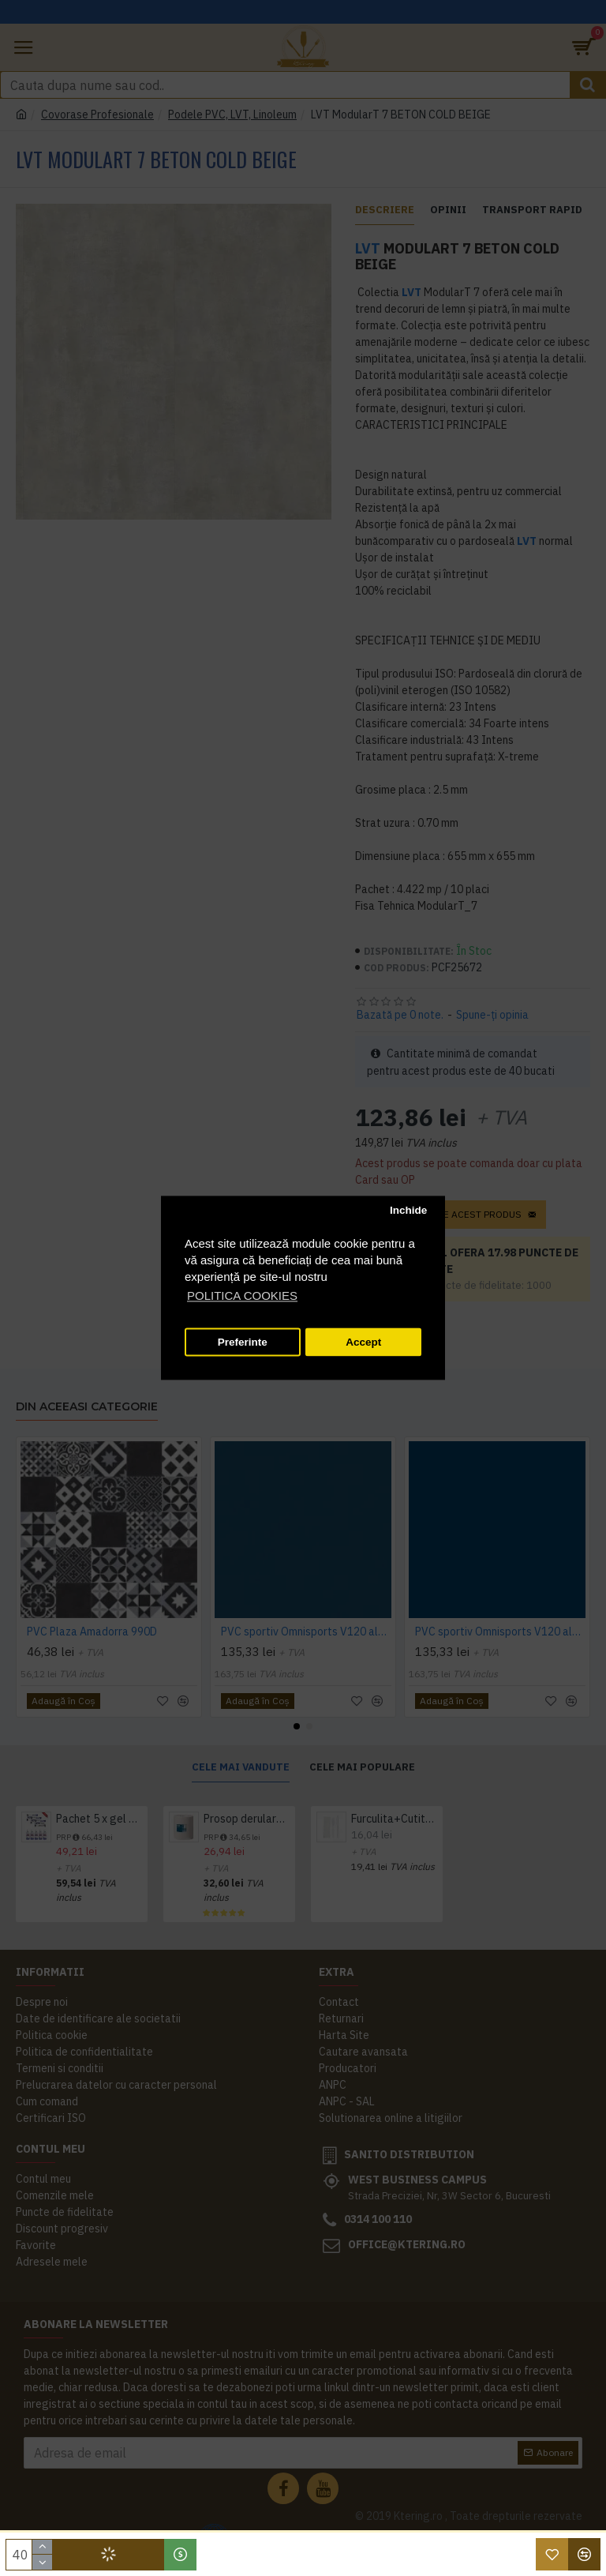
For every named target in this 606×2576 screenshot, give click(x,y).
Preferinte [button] (242, 1342)
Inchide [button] (408, 1210)
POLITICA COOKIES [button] (242, 1296)
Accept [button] (363, 1342)
